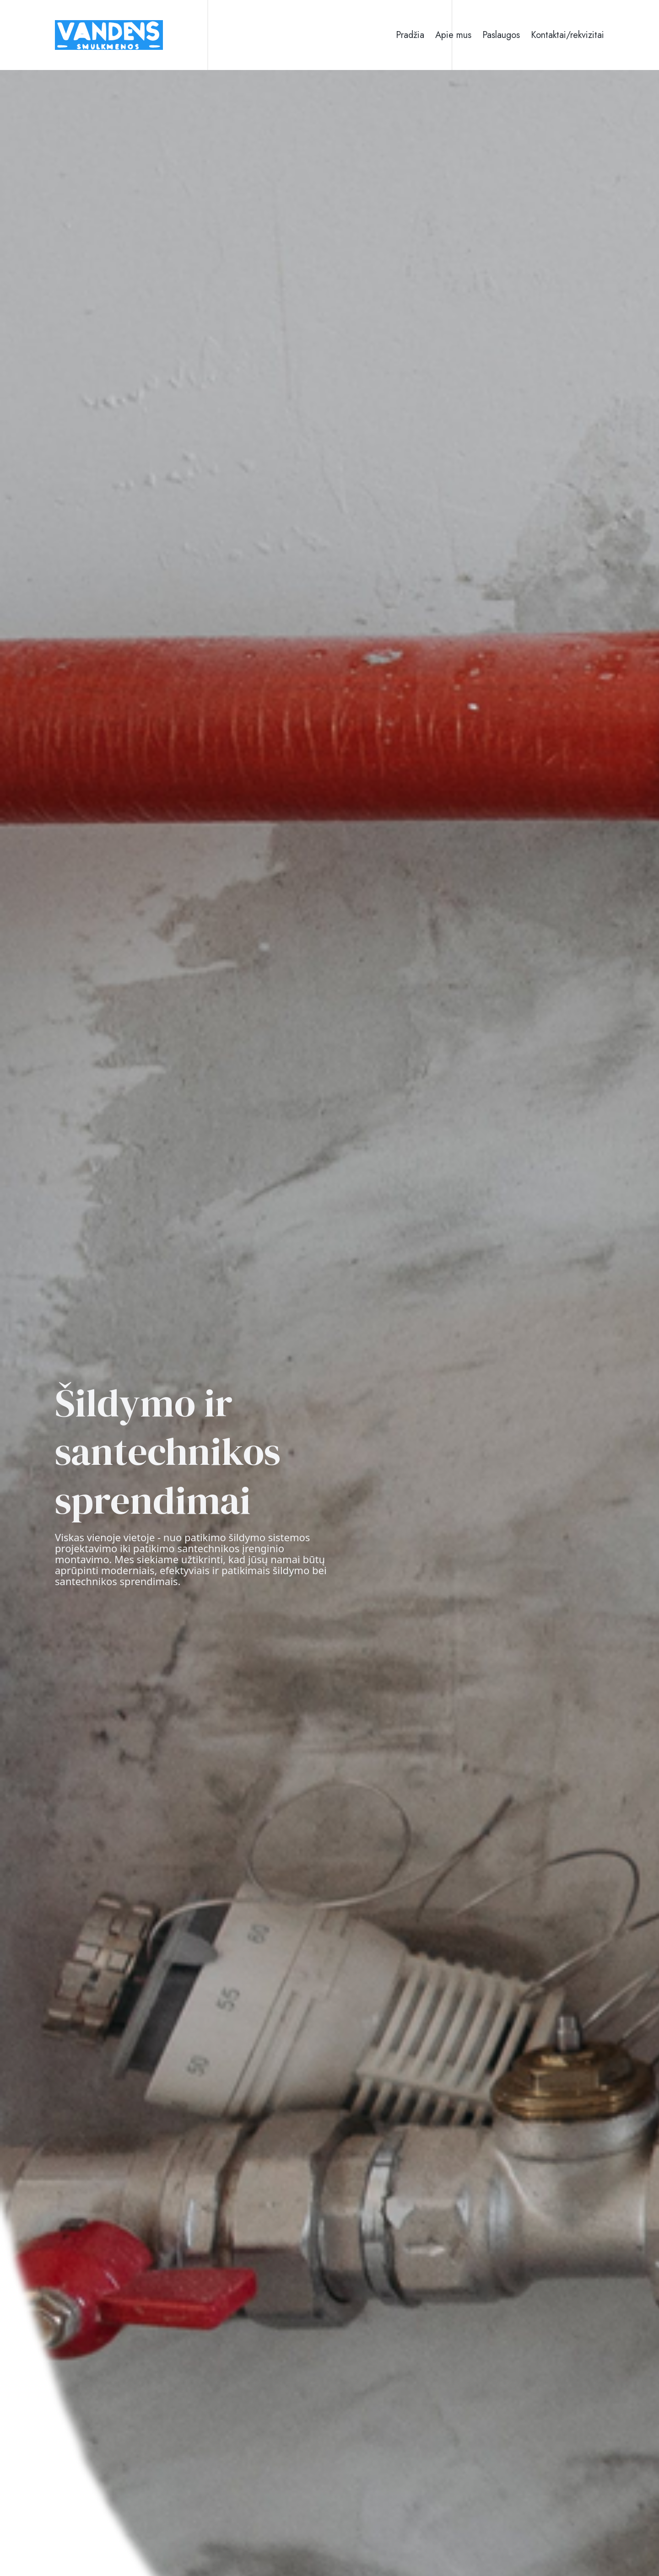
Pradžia (410, 35)
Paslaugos (501, 35)
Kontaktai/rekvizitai (567, 35)
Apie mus (453, 35)
